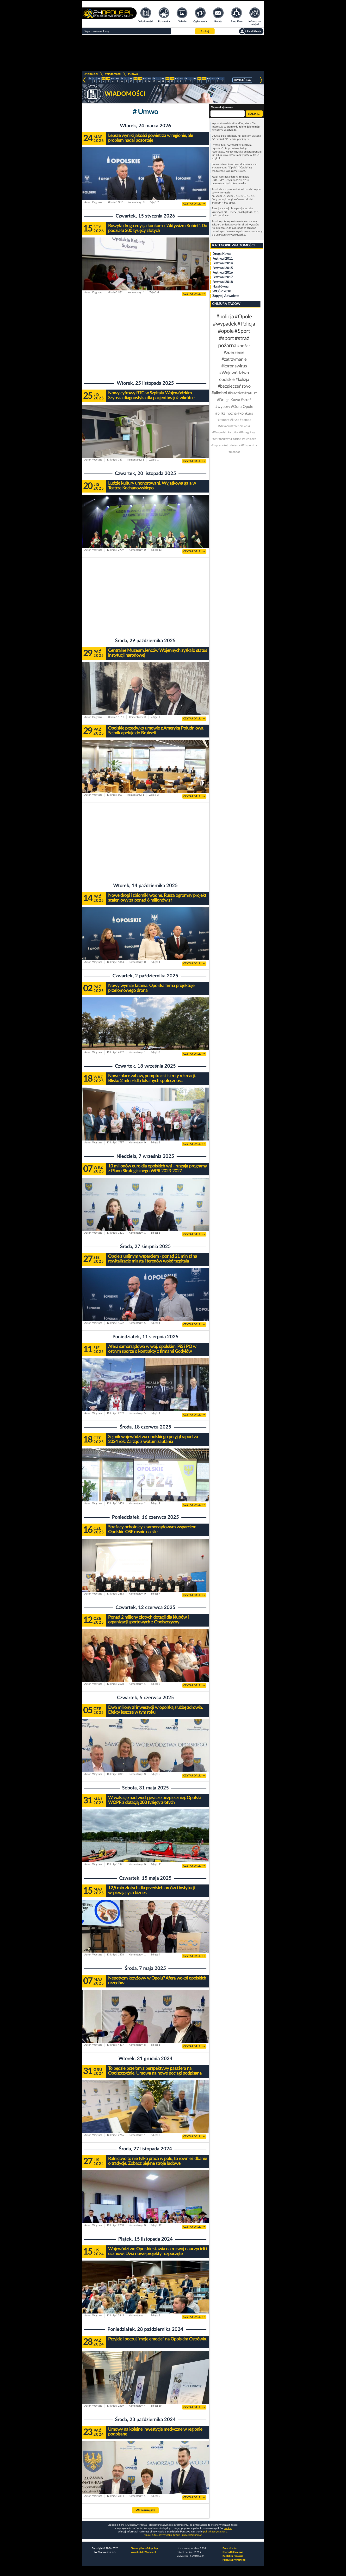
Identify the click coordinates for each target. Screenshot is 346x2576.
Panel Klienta (229, 2548)
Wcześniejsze (145, 2510)
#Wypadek (219, 432)
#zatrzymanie (234, 359)
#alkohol (219, 393)
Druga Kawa (221, 254)
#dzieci (237, 438)
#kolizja (242, 380)
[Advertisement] (145, 338)
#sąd (253, 432)
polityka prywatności (215, 2531)
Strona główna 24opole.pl (144, 2548)
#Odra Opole (242, 407)
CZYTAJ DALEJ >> (194, 203)
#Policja (246, 324)
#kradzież (236, 393)
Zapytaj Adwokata (225, 296)
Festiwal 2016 (222, 272)
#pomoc (245, 420)
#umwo (133, 73)
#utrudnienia (231, 445)
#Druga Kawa (228, 400)
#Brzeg (244, 432)
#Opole (243, 316)
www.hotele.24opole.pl (143, 2552)
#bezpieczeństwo (234, 386)
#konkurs (245, 413)
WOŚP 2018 (221, 291)
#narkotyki (225, 438)
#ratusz (250, 393)
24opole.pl (91, 73)
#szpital (233, 432)
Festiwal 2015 (222, 268)
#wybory (222, 407)
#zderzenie (234, 353)
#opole (226, 331)
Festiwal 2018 (222, 282)
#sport (226, 338)
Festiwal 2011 (222, 258)
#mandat (234, 451)
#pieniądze (249, 438)
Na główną (220, 286)
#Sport (242, 331)
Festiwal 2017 (222, 277)
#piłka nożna (226, 413)
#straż (246, 400)
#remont (223, 420)
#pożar (243, 346)
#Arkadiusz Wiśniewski (234, 426)
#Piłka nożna (249, 445)
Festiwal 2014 (222, 263)
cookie (228, 2528)
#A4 (215, 438)
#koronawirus (234, 366)
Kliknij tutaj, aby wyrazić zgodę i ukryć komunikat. (173, 2535)
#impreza (217, 445)
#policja (225, 316)
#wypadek (225, 324)
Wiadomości (113, 73)
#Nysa (234, 420)
